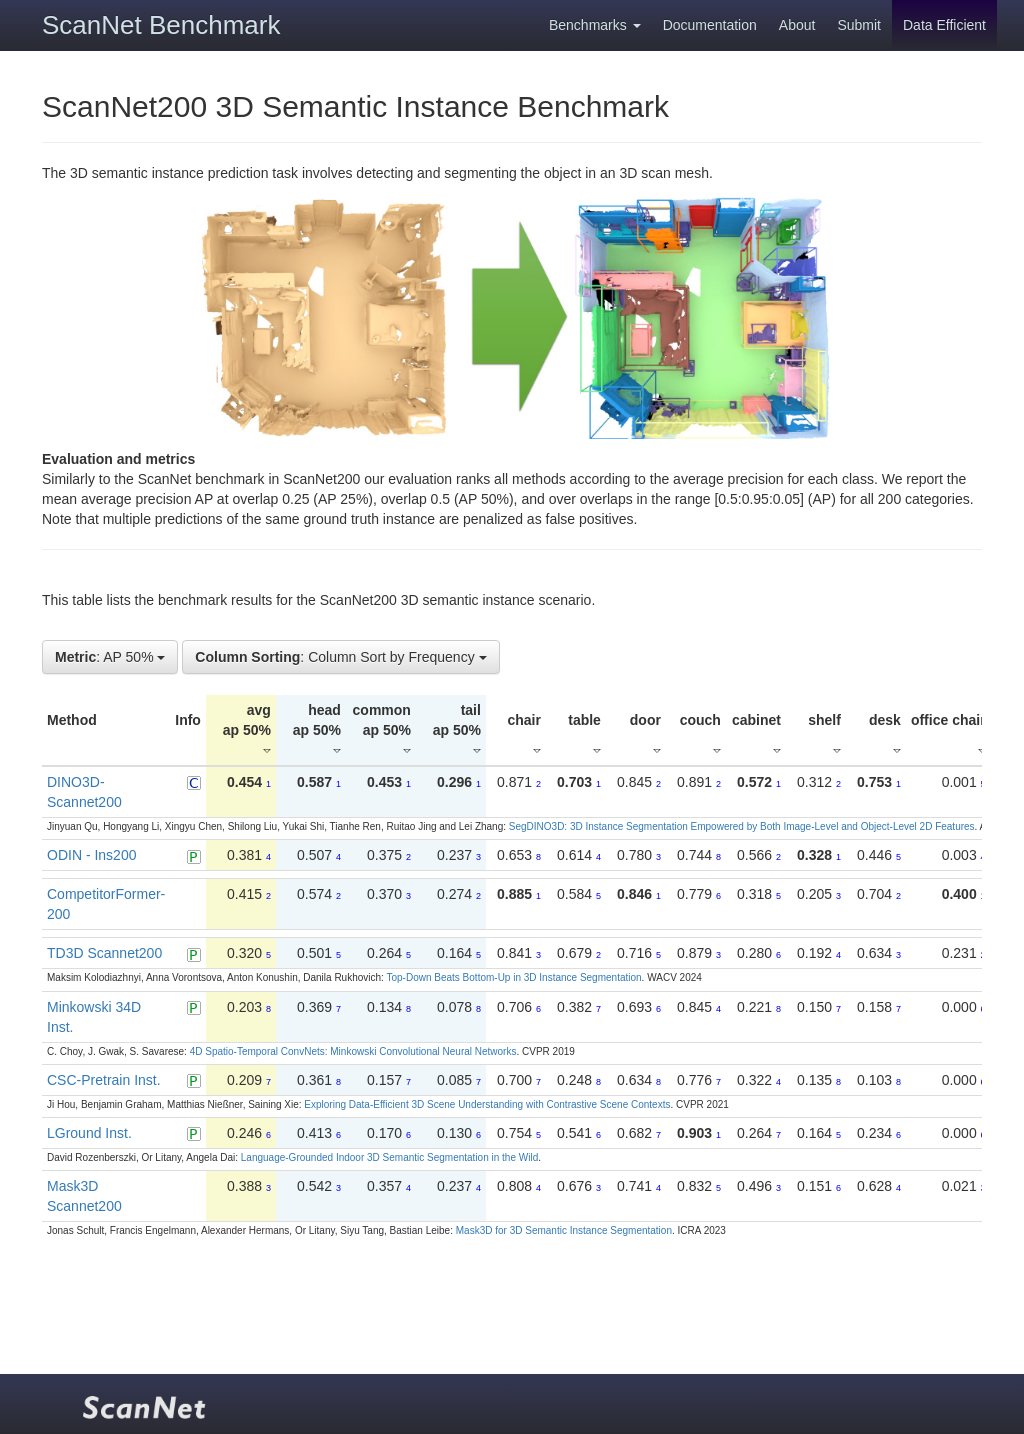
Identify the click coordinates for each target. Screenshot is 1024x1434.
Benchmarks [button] (595, 25)
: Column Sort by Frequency (340, 657)
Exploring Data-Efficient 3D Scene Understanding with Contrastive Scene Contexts (487, 1104)
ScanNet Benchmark (161, 25)
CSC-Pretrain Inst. (104, 1080)
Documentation (710, 25)
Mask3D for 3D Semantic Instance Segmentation (564, 1230)
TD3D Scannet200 (104, 953)
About (797, 25)
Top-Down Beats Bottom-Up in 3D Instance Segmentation (513, 977)
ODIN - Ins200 (91, 855)
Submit (859, 25)
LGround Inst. (89, 1133)
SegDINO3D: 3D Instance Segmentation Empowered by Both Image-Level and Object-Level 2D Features (742, 826)
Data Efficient (944, 25)
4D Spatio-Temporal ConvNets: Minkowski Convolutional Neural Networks (353, 1051)
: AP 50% (110, 657)
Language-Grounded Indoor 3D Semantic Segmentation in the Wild (389, 1157)
